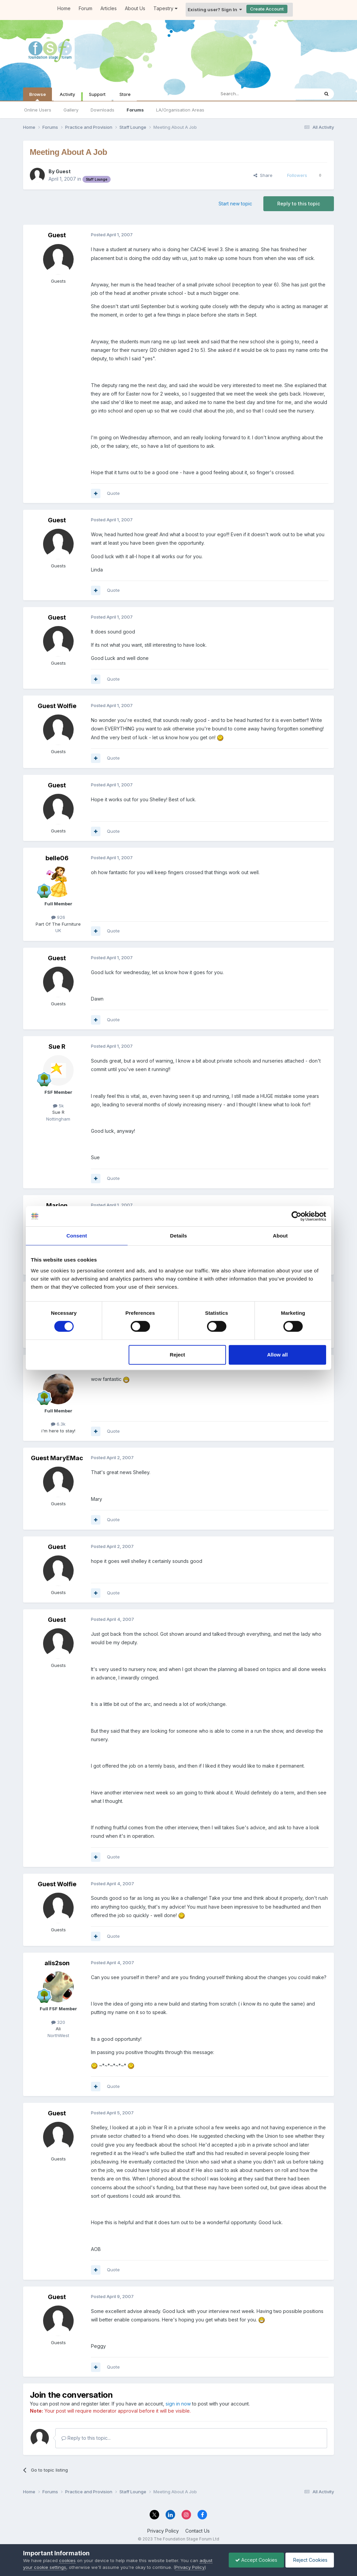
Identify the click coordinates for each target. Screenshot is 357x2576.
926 (58, 917)
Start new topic (235, 203)
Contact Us (197, 2531)
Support (97, 94)
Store (125, 94)
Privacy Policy (163, 2531)
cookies (67, 2560)
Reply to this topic (298, 203)
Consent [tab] (77, 1236)
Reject (177, 1354)
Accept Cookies (254, 2560)
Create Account (267, 9)
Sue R (57, 1046)
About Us (135, 8)
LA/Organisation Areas (180, 110)
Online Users (37, 110)
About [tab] (280, 1236)
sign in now (178, 2404)
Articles (108, 8)
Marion (57, 1205)
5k (58, 1105)
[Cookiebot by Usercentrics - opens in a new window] (296, 1216)
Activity (67, 94)
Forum (85, 8)
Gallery (70, 110)
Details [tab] (178, 1236)
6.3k (58, 1424)
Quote (113, 493)
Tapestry (165, 8)
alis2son (57, 1963)
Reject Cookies (309, 2560)
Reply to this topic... (86, 2438)
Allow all (277, 1354)
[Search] (249, 93)
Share (263, 175)
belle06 (57, 858)
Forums (135, 110)
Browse (37, 96)
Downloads (102, 110)
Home (64, 8)
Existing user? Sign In (215, 9)
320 (58, 2022)
